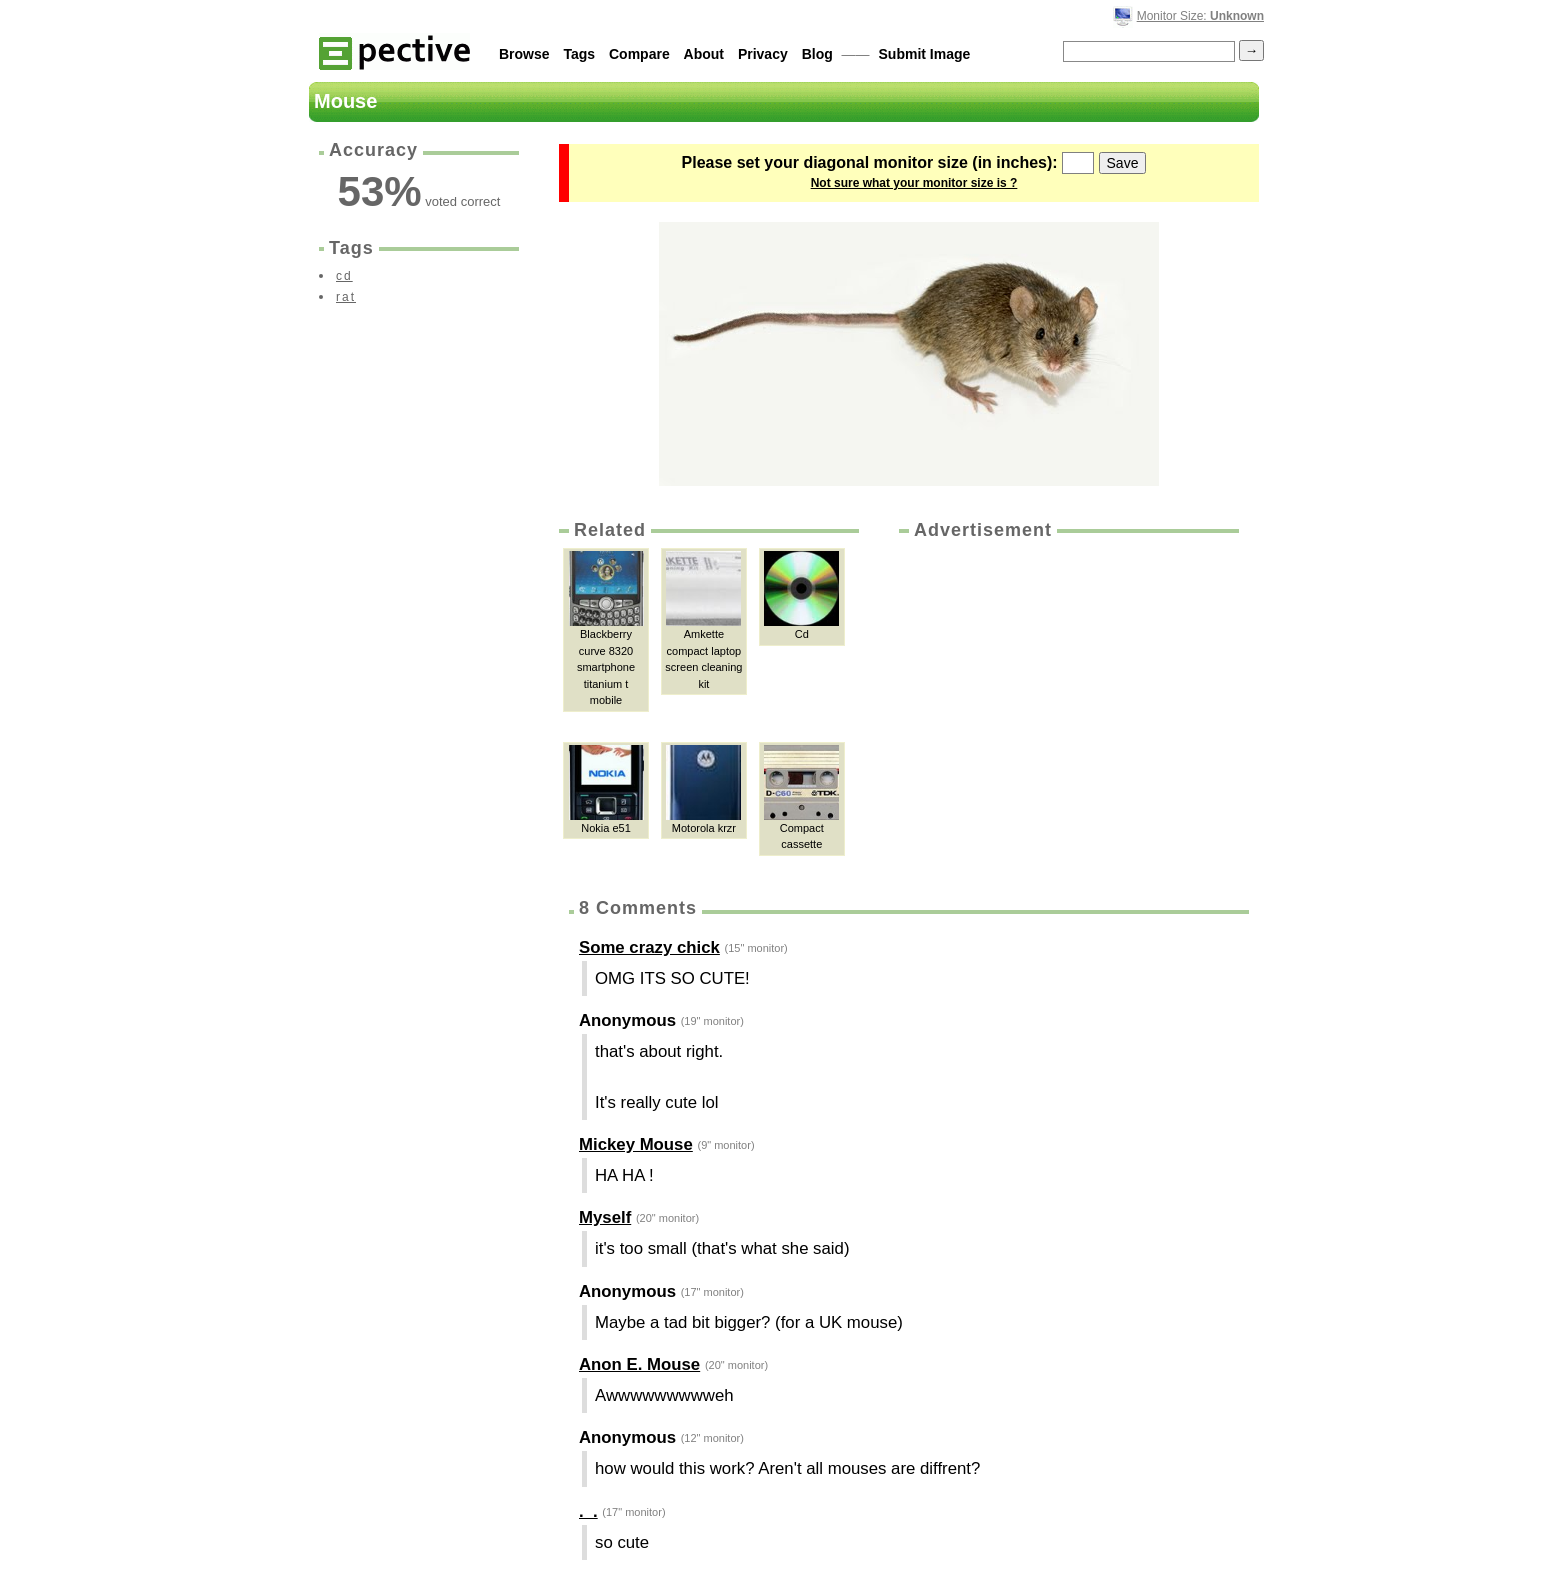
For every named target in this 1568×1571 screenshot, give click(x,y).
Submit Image (925, 54)
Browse (524, 54)
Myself (605, 1217)
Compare (639, 54)
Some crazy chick (649, 947)
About (704, 54)
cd (344, 276)
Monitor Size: (1200, 16)
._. (588, 1511)
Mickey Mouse (636, 1144)
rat (346, 297)
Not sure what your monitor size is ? (914, 183)
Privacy (763, 54)
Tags (579, 54)
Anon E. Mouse (639, 1364)
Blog (817, 54)
